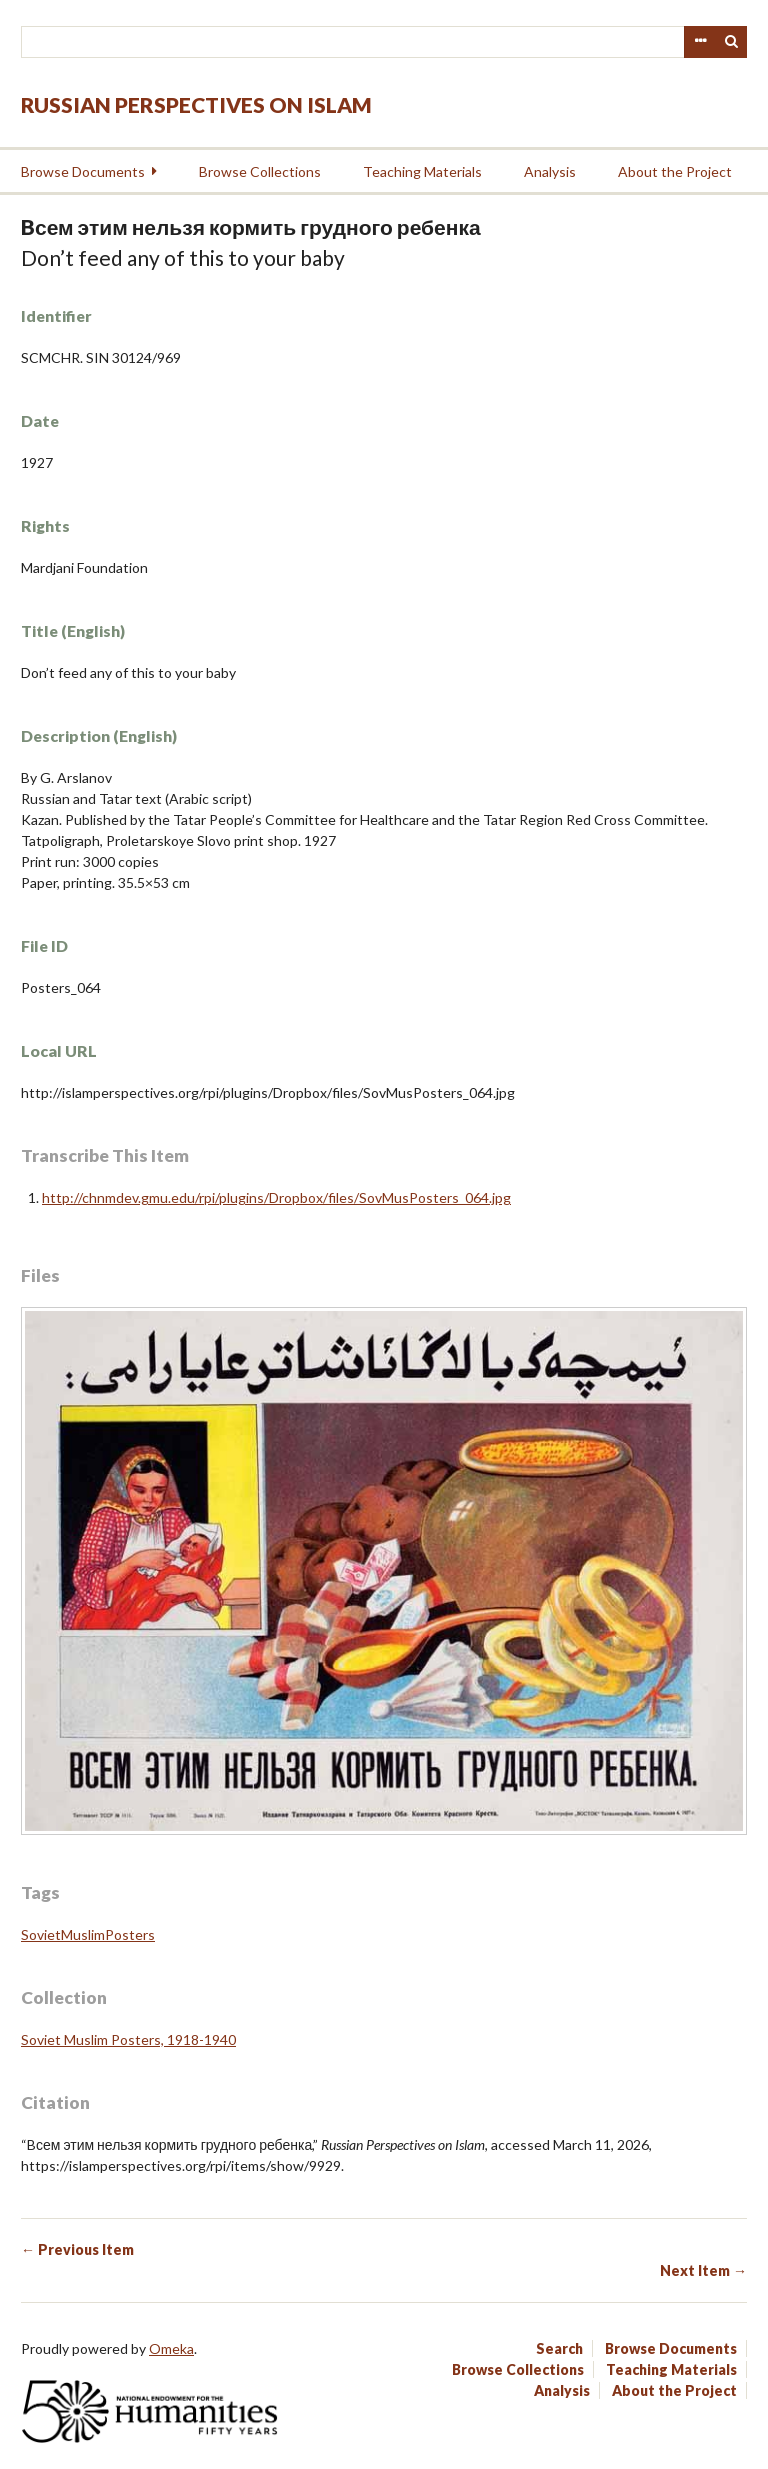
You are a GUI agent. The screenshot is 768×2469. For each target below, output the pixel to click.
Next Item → (703, 2270)
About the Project (675, 171)
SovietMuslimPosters (88, 1934)
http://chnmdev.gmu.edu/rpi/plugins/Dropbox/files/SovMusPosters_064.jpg (276, 1197)
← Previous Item (77, 2249)
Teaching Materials (422, 171)
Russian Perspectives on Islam (196, 104)
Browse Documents (83, 171)
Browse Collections (260, 171)
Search (732, 42)
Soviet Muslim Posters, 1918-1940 (128, 2039)
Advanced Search (700, 42)
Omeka (171, 2348)
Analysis (550, 171)
